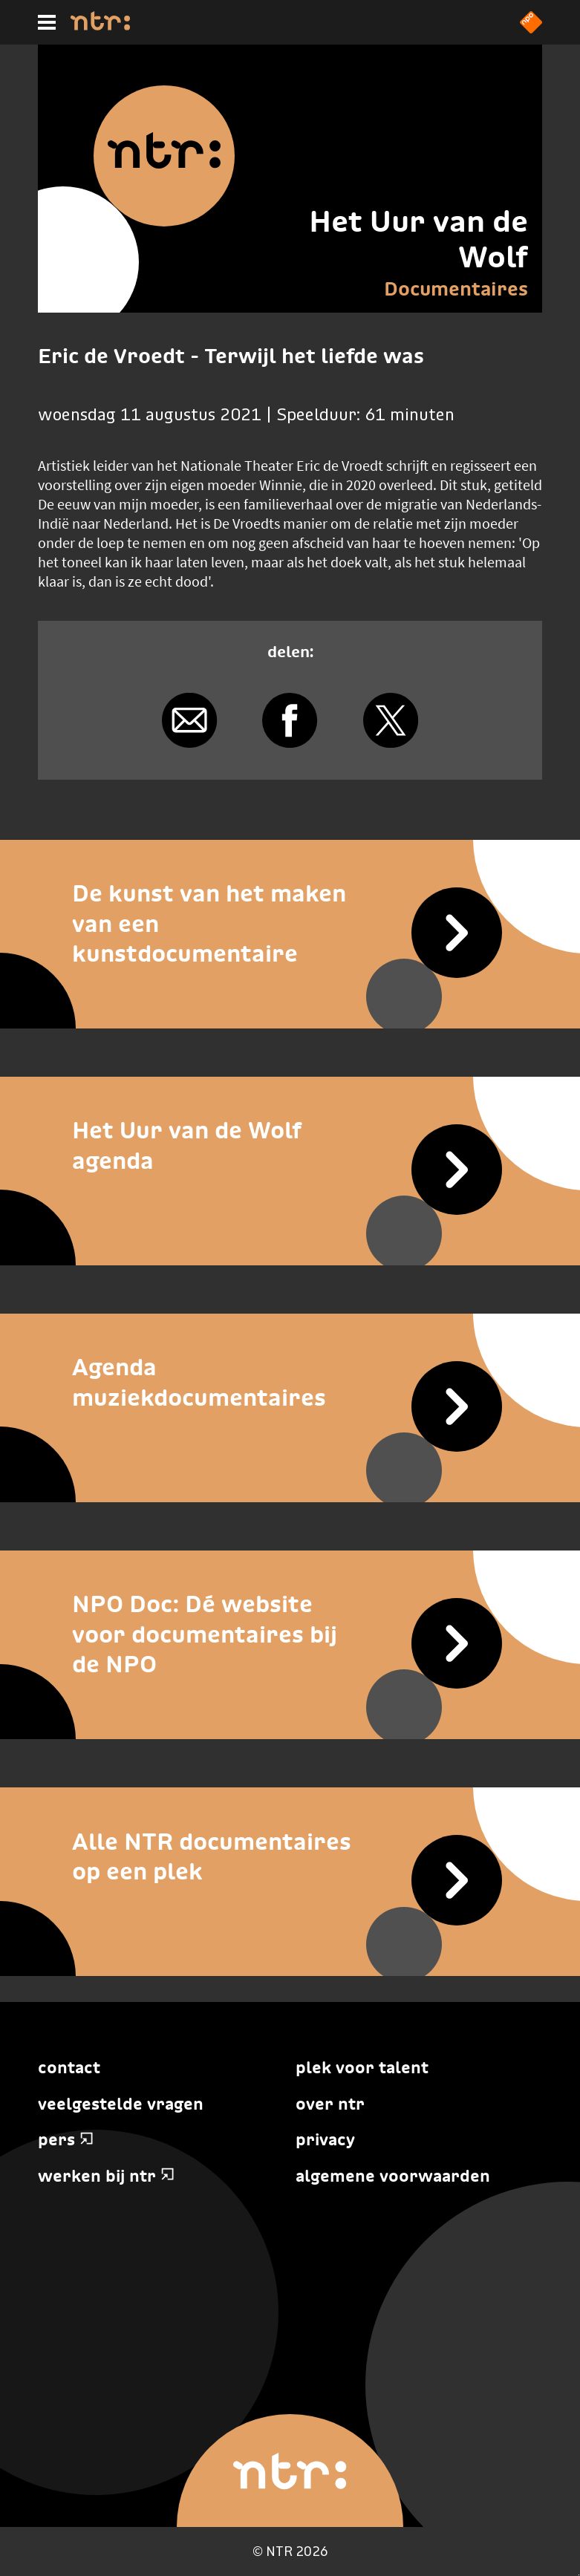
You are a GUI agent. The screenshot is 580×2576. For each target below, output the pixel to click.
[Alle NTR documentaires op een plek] (290, 1856)
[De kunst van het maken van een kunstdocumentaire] (290, 924)
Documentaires (456, 288)
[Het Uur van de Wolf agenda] (290, 1145)
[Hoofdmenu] (46, 22)
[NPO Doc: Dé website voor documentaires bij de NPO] (290, 1634)
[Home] (100, 26)
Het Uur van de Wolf (418, 238)
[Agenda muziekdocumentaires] (290, 1382)
